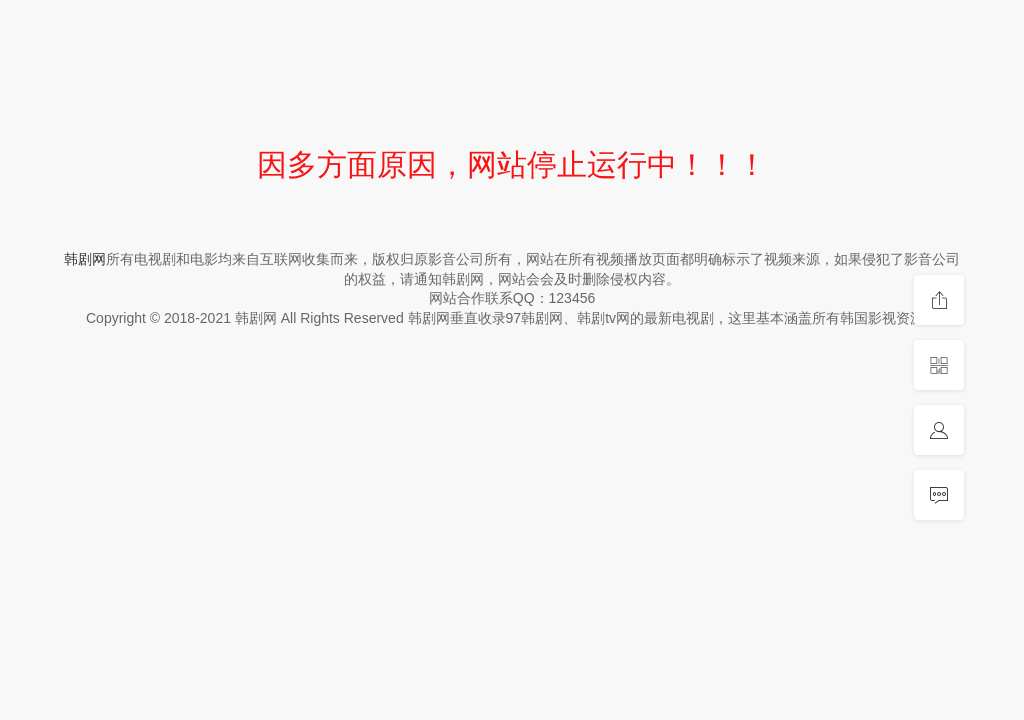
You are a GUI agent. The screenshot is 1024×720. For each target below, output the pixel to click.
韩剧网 (85, 259)
